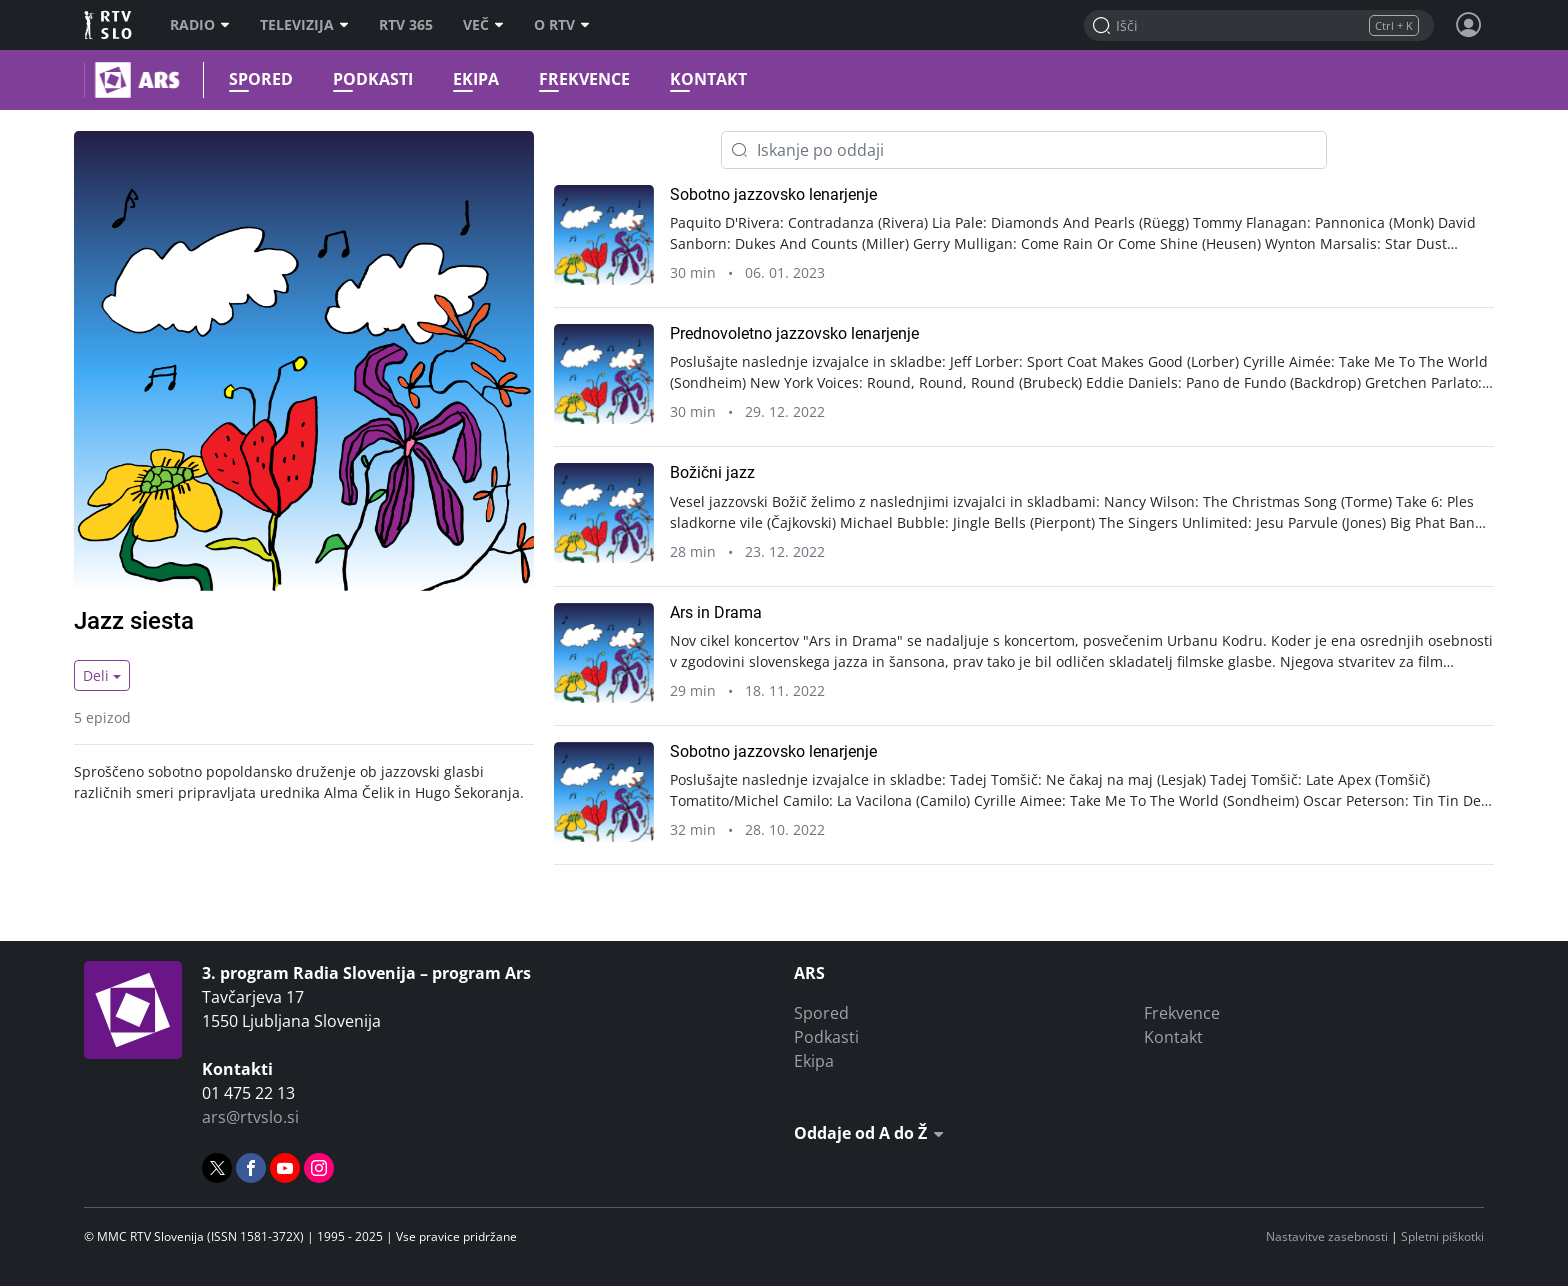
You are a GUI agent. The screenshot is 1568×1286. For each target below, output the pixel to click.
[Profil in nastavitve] (1469, 25)
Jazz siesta (134, 621)
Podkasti (368, 79)
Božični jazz (712, 472)
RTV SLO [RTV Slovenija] (109, 25)
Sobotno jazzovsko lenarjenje (773, 194)
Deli (96, 675)
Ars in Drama (716, 612)
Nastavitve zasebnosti (1327, 1236)
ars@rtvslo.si (250, 1117)
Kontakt (703, 79)
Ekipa (471, 79)
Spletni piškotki (1442, 1236)
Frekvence (579, 79)
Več (483, 25)
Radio (200, 25)
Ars (86, 80)
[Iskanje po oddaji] (1024, 150)
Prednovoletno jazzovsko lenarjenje (794, 333)
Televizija (304, 25)
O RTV (562, 25)
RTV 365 (406, 25)
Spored (256, 79)
